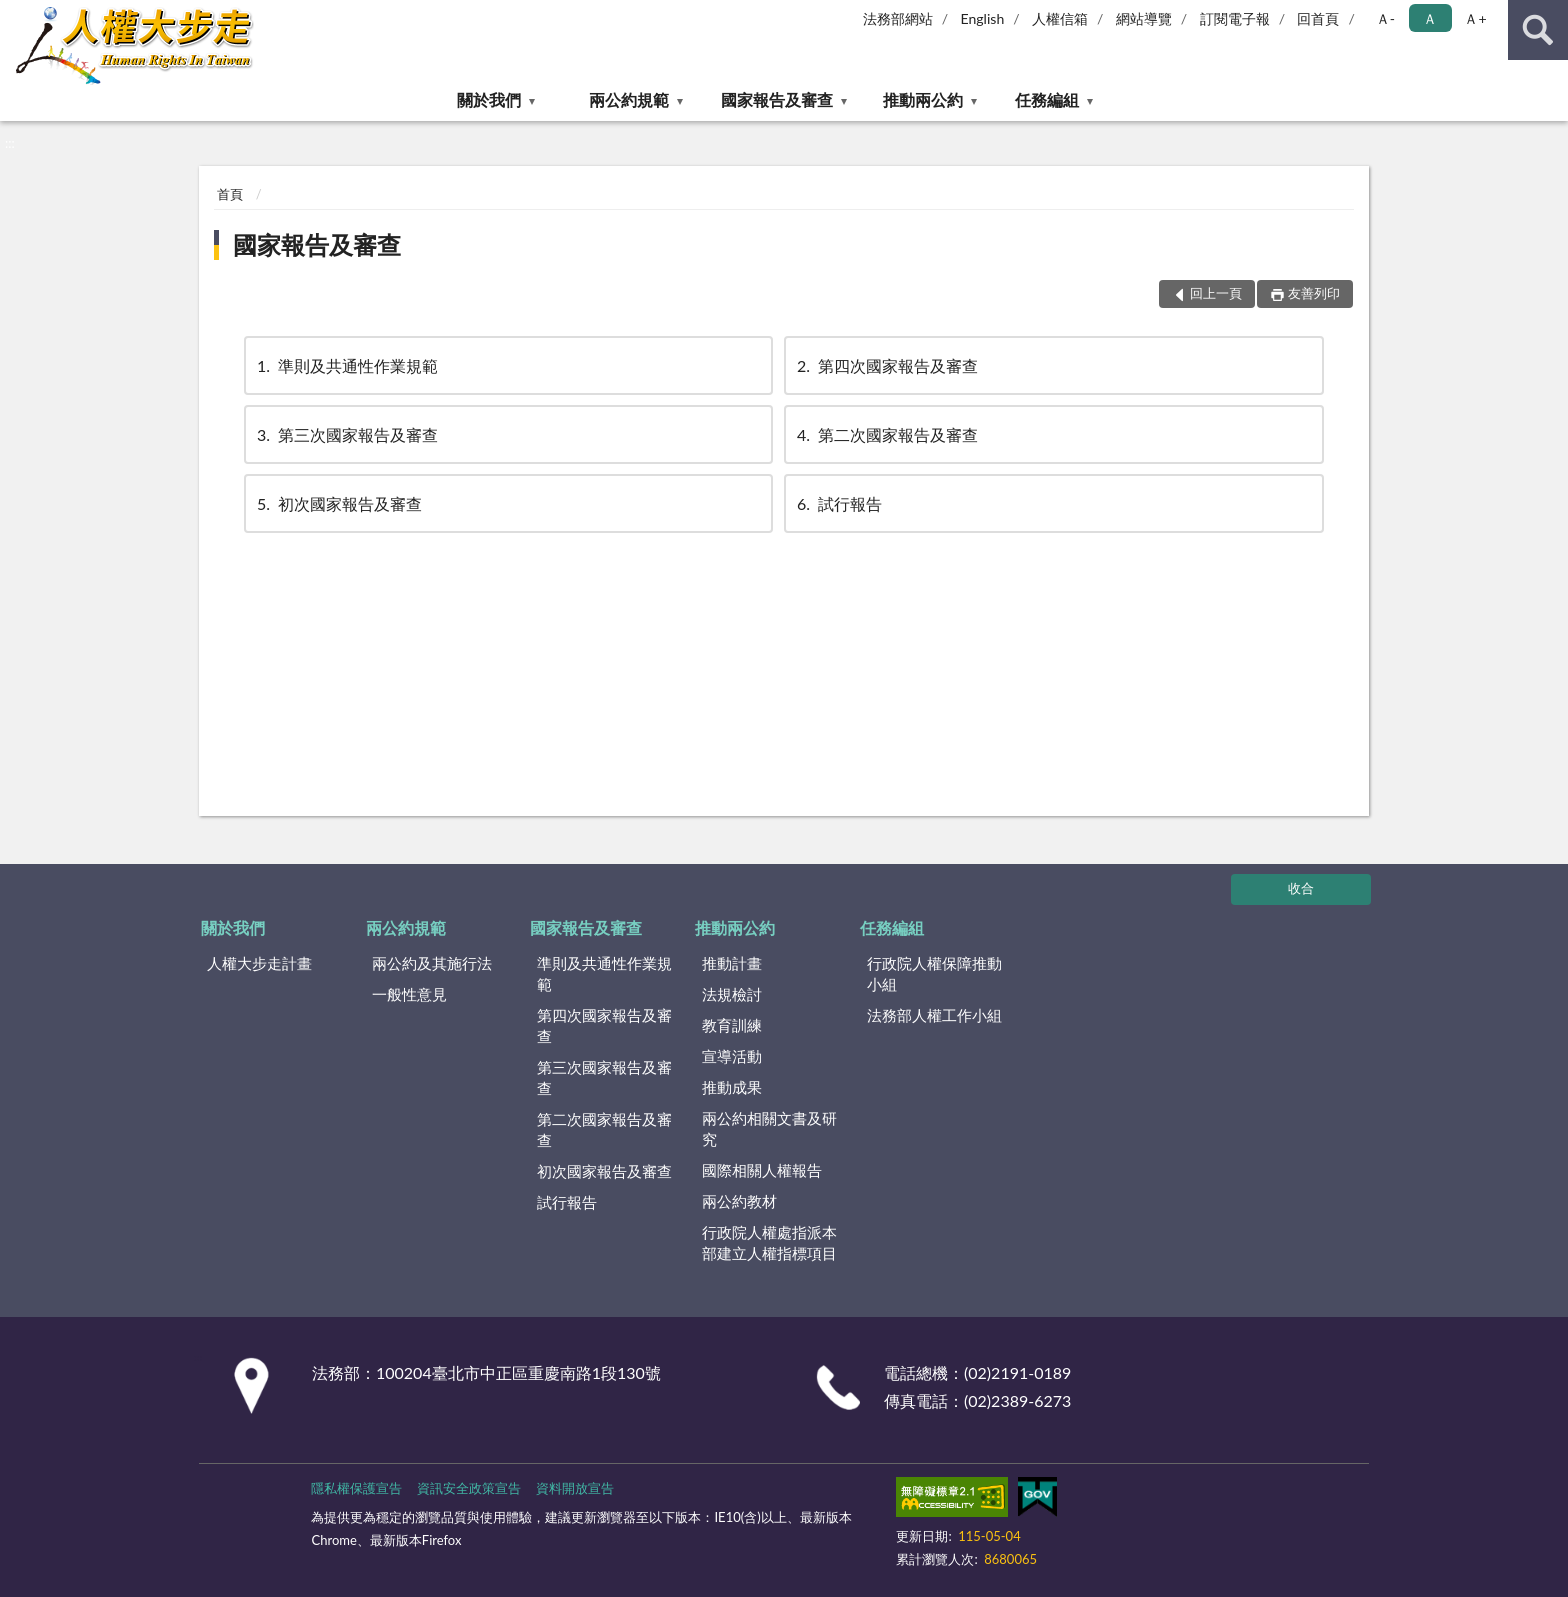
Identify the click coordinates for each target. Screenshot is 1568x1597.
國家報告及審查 (777, 99)
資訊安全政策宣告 (469, 1488)
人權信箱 (1060, 18)
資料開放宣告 (575, 1488)
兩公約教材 (739, 1201)
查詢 (1538, 30)
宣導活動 (732, 1056)
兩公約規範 (629, 99)
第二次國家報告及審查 (886, 434)
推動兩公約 (923, 99)
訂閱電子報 (1235, 18)
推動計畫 (732, 963)
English (983, 18)
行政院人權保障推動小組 (934, 973)
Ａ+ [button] (1475, 18)
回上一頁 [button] (1216, 293)
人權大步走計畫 (259, 963)
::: (16, 15)
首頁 (230, 194)
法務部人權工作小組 (934, 1015)
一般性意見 (409, 994)
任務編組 (1047, 99)
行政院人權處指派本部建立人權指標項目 (769, 1242)
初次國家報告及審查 (338, 503)
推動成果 (732, 1087)
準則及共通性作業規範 (346, 365)
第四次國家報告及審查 (886, 365)
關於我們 (489, 99)
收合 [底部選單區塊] (1301, 888)
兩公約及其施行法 (432, 963)
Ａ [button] (1430, 18)
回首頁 (1318, 18)
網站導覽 (1144, 18)
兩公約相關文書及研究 (769, 1128)
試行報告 (838, 503)
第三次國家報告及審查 (346, 434)
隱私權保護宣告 (356, 1488)
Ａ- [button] (1385, 18)
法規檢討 (732, 994)
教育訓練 (732, 1025)
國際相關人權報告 (762, 1170)
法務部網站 (898, 18)
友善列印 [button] (1314, 293)
